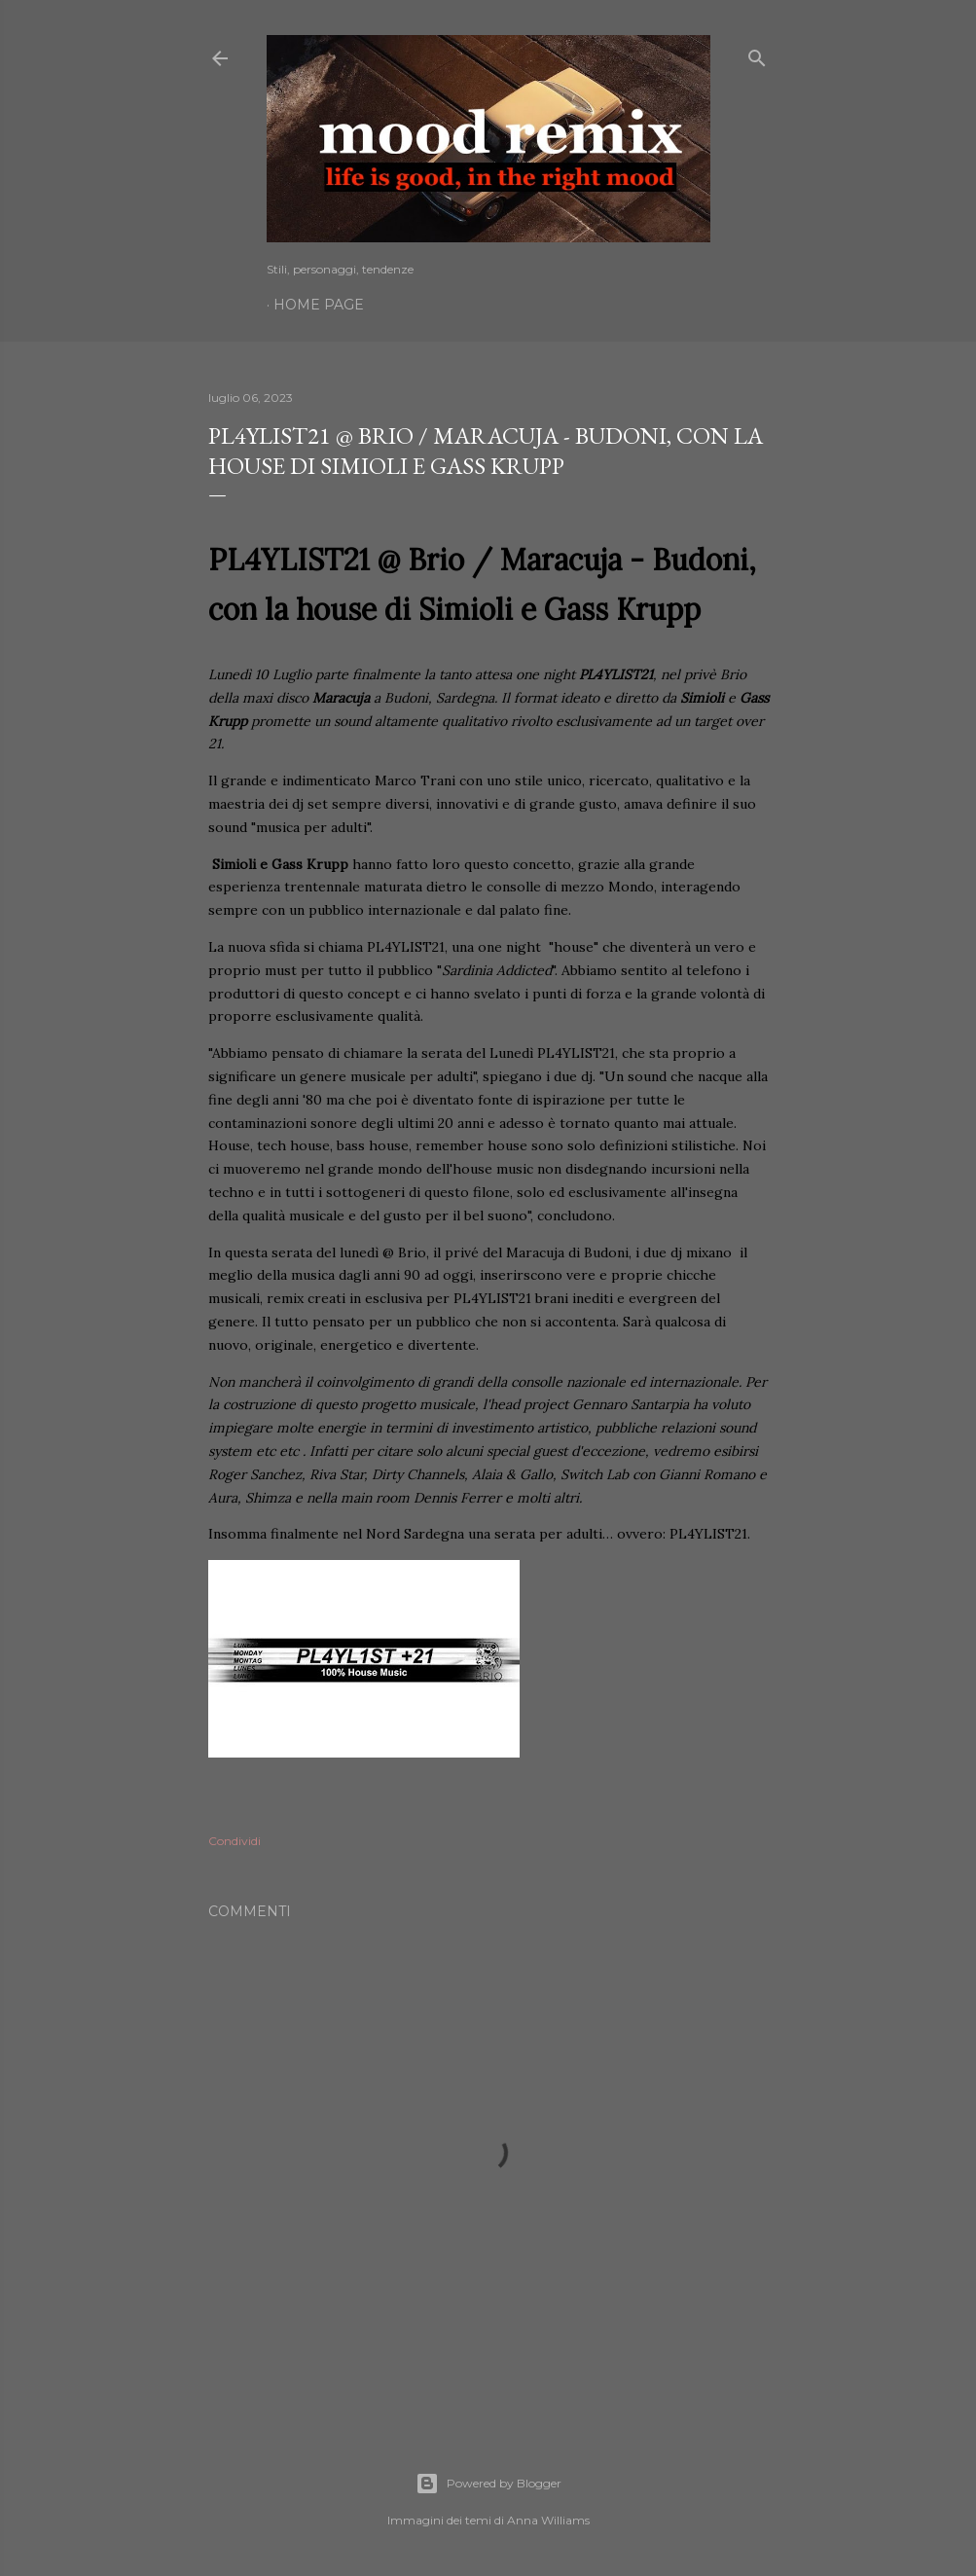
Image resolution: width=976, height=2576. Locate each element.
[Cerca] (757, 54)
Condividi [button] (234, 1840)
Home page (318, 304)
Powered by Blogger (488, 2483)
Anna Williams (548, 2520)
